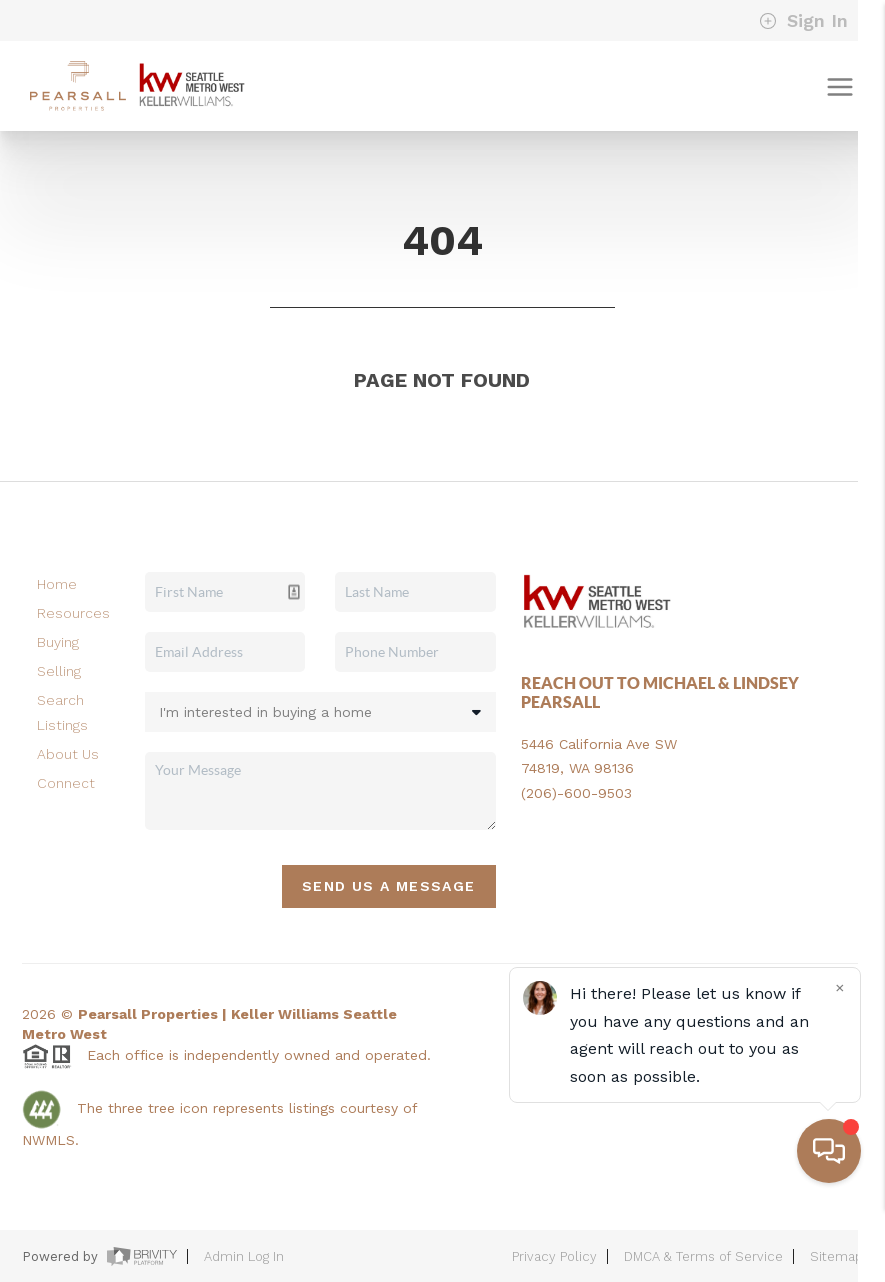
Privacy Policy (554, 1256)
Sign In (803, 21)
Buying (58, 642)
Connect (66, 783)
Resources (73, 613)
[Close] (840, 1063)
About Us (68, 754)
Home (57, 584)
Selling (59, 671)
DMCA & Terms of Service (703, 1256)
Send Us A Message (389, 886)
